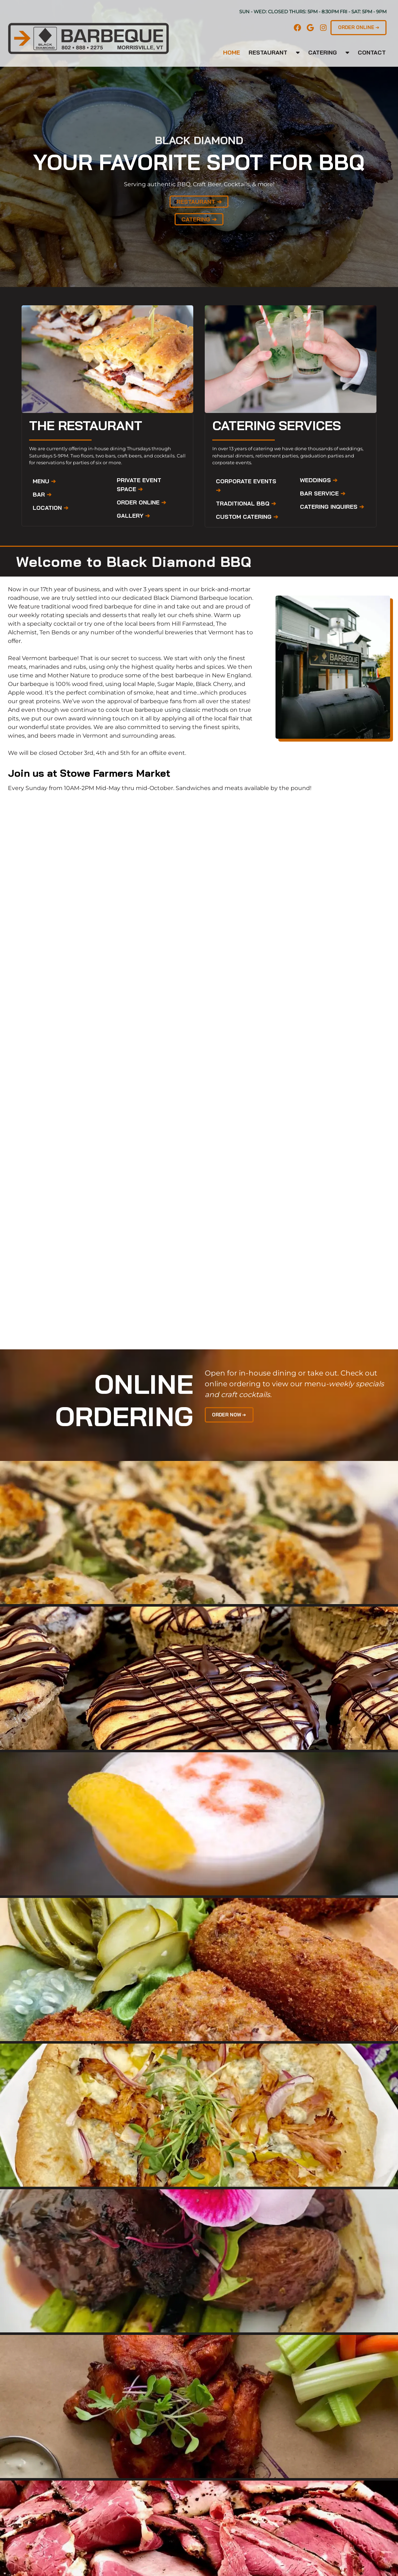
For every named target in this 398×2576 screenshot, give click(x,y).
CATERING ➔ (199, 219)
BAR (42, 494)
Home (231, 52)
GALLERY (133, 515)
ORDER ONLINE (141, 502)
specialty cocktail (51, 623)
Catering (322, 52)
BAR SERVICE (322, 493)
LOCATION (50, 507)
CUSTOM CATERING (247, 516)
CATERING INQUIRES (332, 506)
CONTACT (372, 52)
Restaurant (268, 52)
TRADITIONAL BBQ (246, 503)
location (240, 597)
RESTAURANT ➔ (199, 201)
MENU (44, 481)
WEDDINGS (318, 480)
